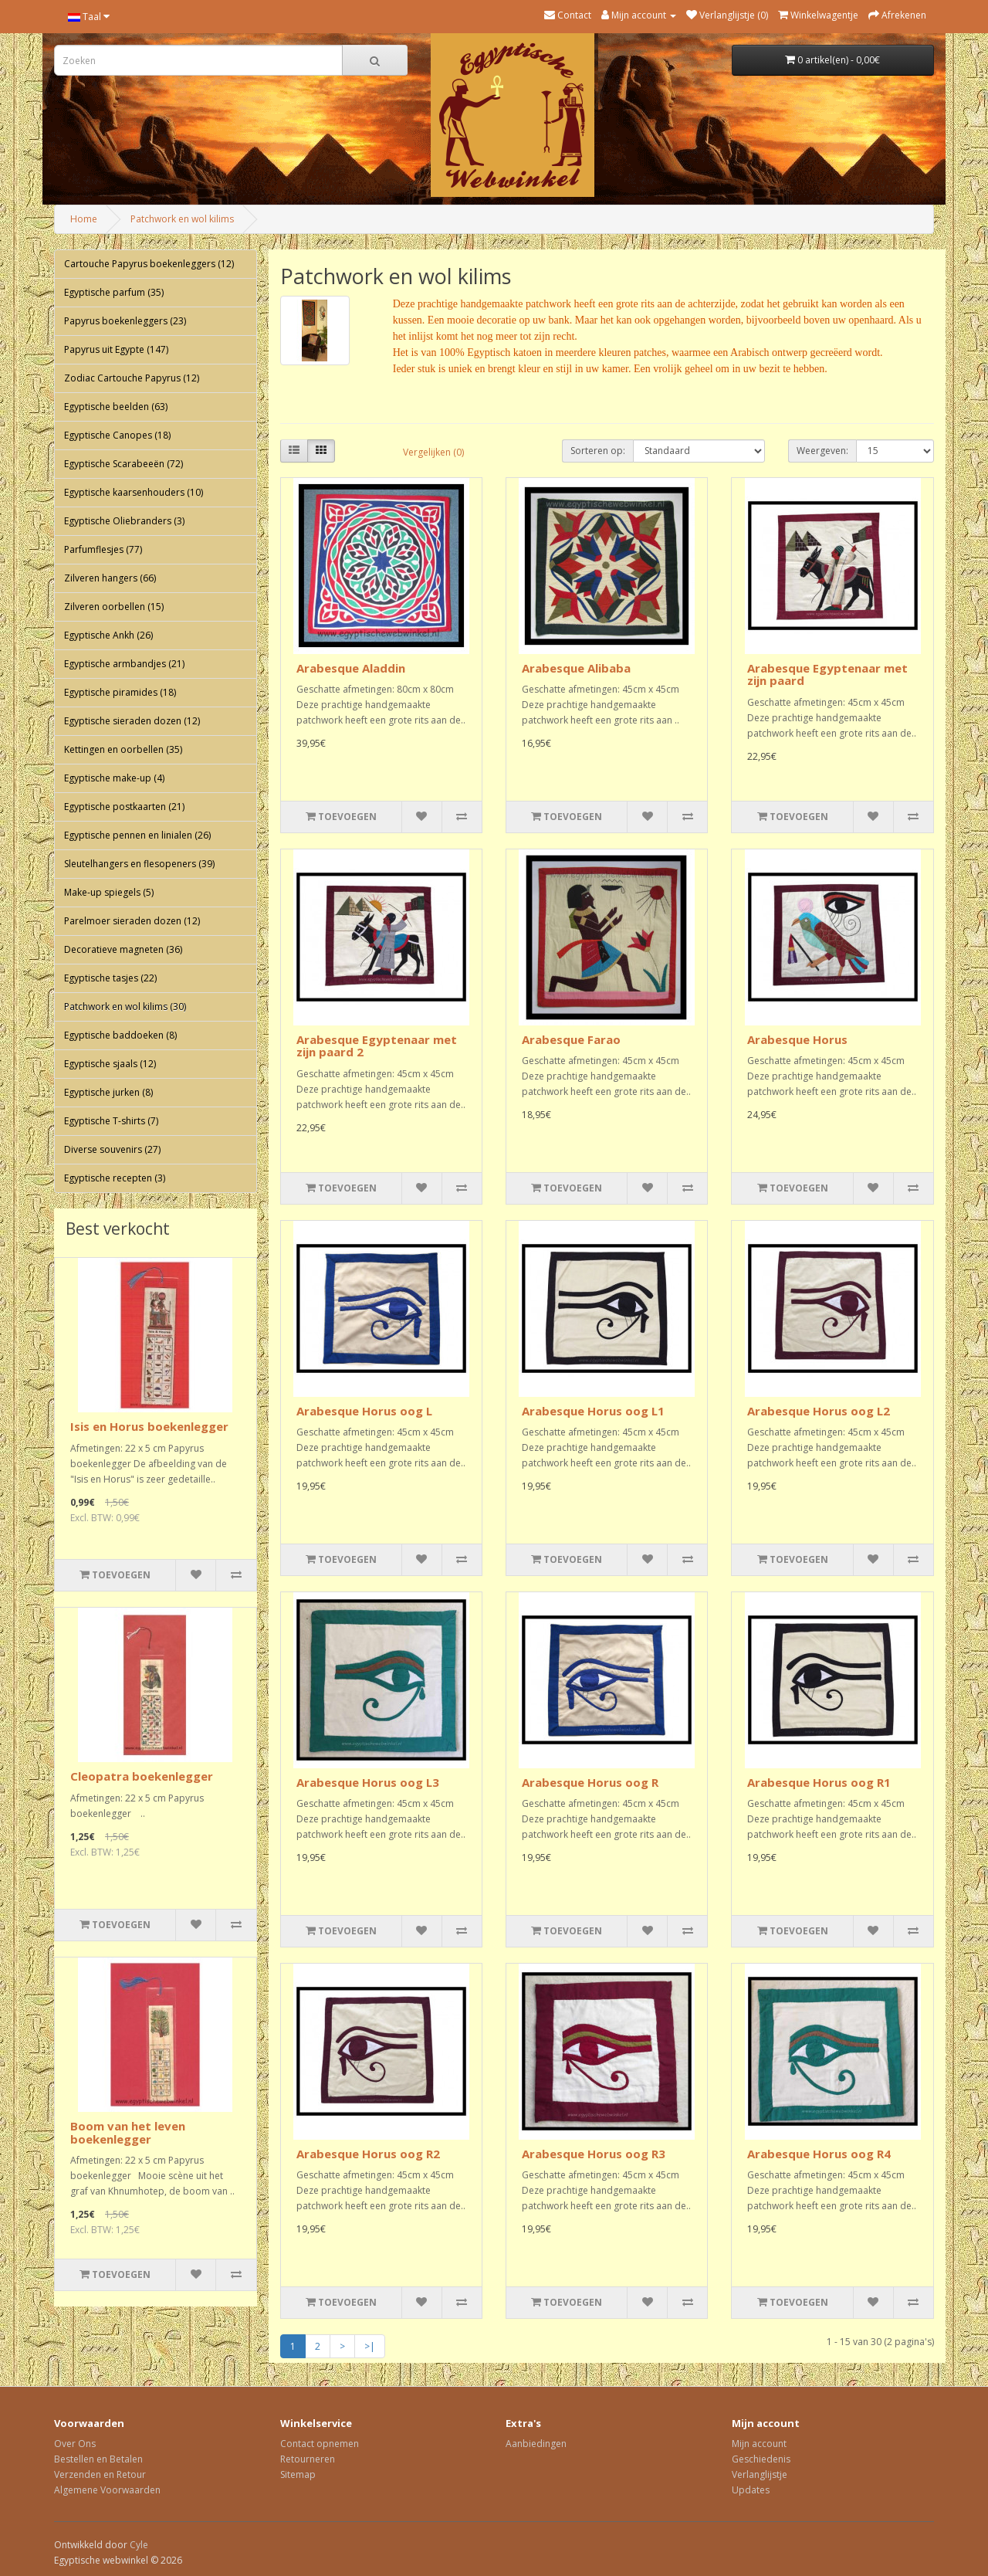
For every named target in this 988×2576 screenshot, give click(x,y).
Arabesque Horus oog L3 (367, 1782)
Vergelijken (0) (433, 452)
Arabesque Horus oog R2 (368, 2153)
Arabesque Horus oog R (590, 1782)
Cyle (139, 2544)
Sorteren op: (597, 450)
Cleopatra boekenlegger (141, 1776)
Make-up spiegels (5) (109, 892)
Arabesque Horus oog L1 (593, 1410)
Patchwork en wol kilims (182, 218)
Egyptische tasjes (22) (110, 978)
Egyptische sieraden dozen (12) (132, 720)
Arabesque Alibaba (576, 668)
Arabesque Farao (571, 1039)
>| (369, 2346)
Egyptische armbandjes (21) (124, 663)
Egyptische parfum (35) (114, 292)
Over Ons (75, 2443)
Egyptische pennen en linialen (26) (137, 835)
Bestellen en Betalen (98, 2459)
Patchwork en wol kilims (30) (125, 1006)
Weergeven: (822, 450)
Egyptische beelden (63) (115, 406)
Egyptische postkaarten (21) (124, 806)
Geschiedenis (761, 2459)
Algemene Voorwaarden (107, 2489)
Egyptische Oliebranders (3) (124, 520)
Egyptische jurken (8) (108, 1092)
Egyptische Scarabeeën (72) (123, 463)
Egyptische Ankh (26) (108, 635)
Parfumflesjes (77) (103, 549)
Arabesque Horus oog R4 (819, 2153)
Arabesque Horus (797, 1039)
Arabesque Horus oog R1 (819, 1782)
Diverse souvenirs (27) (112, 1149)
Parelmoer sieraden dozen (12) (132, 920)
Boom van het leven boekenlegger (127, 2132)
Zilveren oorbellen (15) (114, 606)
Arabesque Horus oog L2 (818, 1410)
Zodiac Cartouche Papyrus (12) (131, 378)
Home (83, 218)
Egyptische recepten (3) (114, 1178)
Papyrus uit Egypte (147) (116, 349)
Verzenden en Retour (100, 2474)
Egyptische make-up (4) (114, 778)
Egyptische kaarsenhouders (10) (133, 492)
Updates (751, 2489)
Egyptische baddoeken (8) (120, 1035)
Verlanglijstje (759, 2474)
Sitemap (298, 2474)
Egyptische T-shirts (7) (111, 1120)
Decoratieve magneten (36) (123, 949)
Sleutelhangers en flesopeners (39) (139, 863)
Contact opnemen (319, 2443)
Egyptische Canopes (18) (117, 435)
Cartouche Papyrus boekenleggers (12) (149, 263)
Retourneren (307, 2459)
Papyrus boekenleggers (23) (125, 320)
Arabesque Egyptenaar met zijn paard (827, 674)
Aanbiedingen (536, 2443)
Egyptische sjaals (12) (110, 1063)
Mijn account (759, 2443)
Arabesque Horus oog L (364, 1410)
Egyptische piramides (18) (120, 692)
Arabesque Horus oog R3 (593, 2153)
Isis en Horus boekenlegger (149, 1426)
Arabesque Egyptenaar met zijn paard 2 (376, 1046)
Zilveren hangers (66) (110, 578)
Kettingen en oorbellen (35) (123, 749)
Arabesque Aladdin (350, 668)
